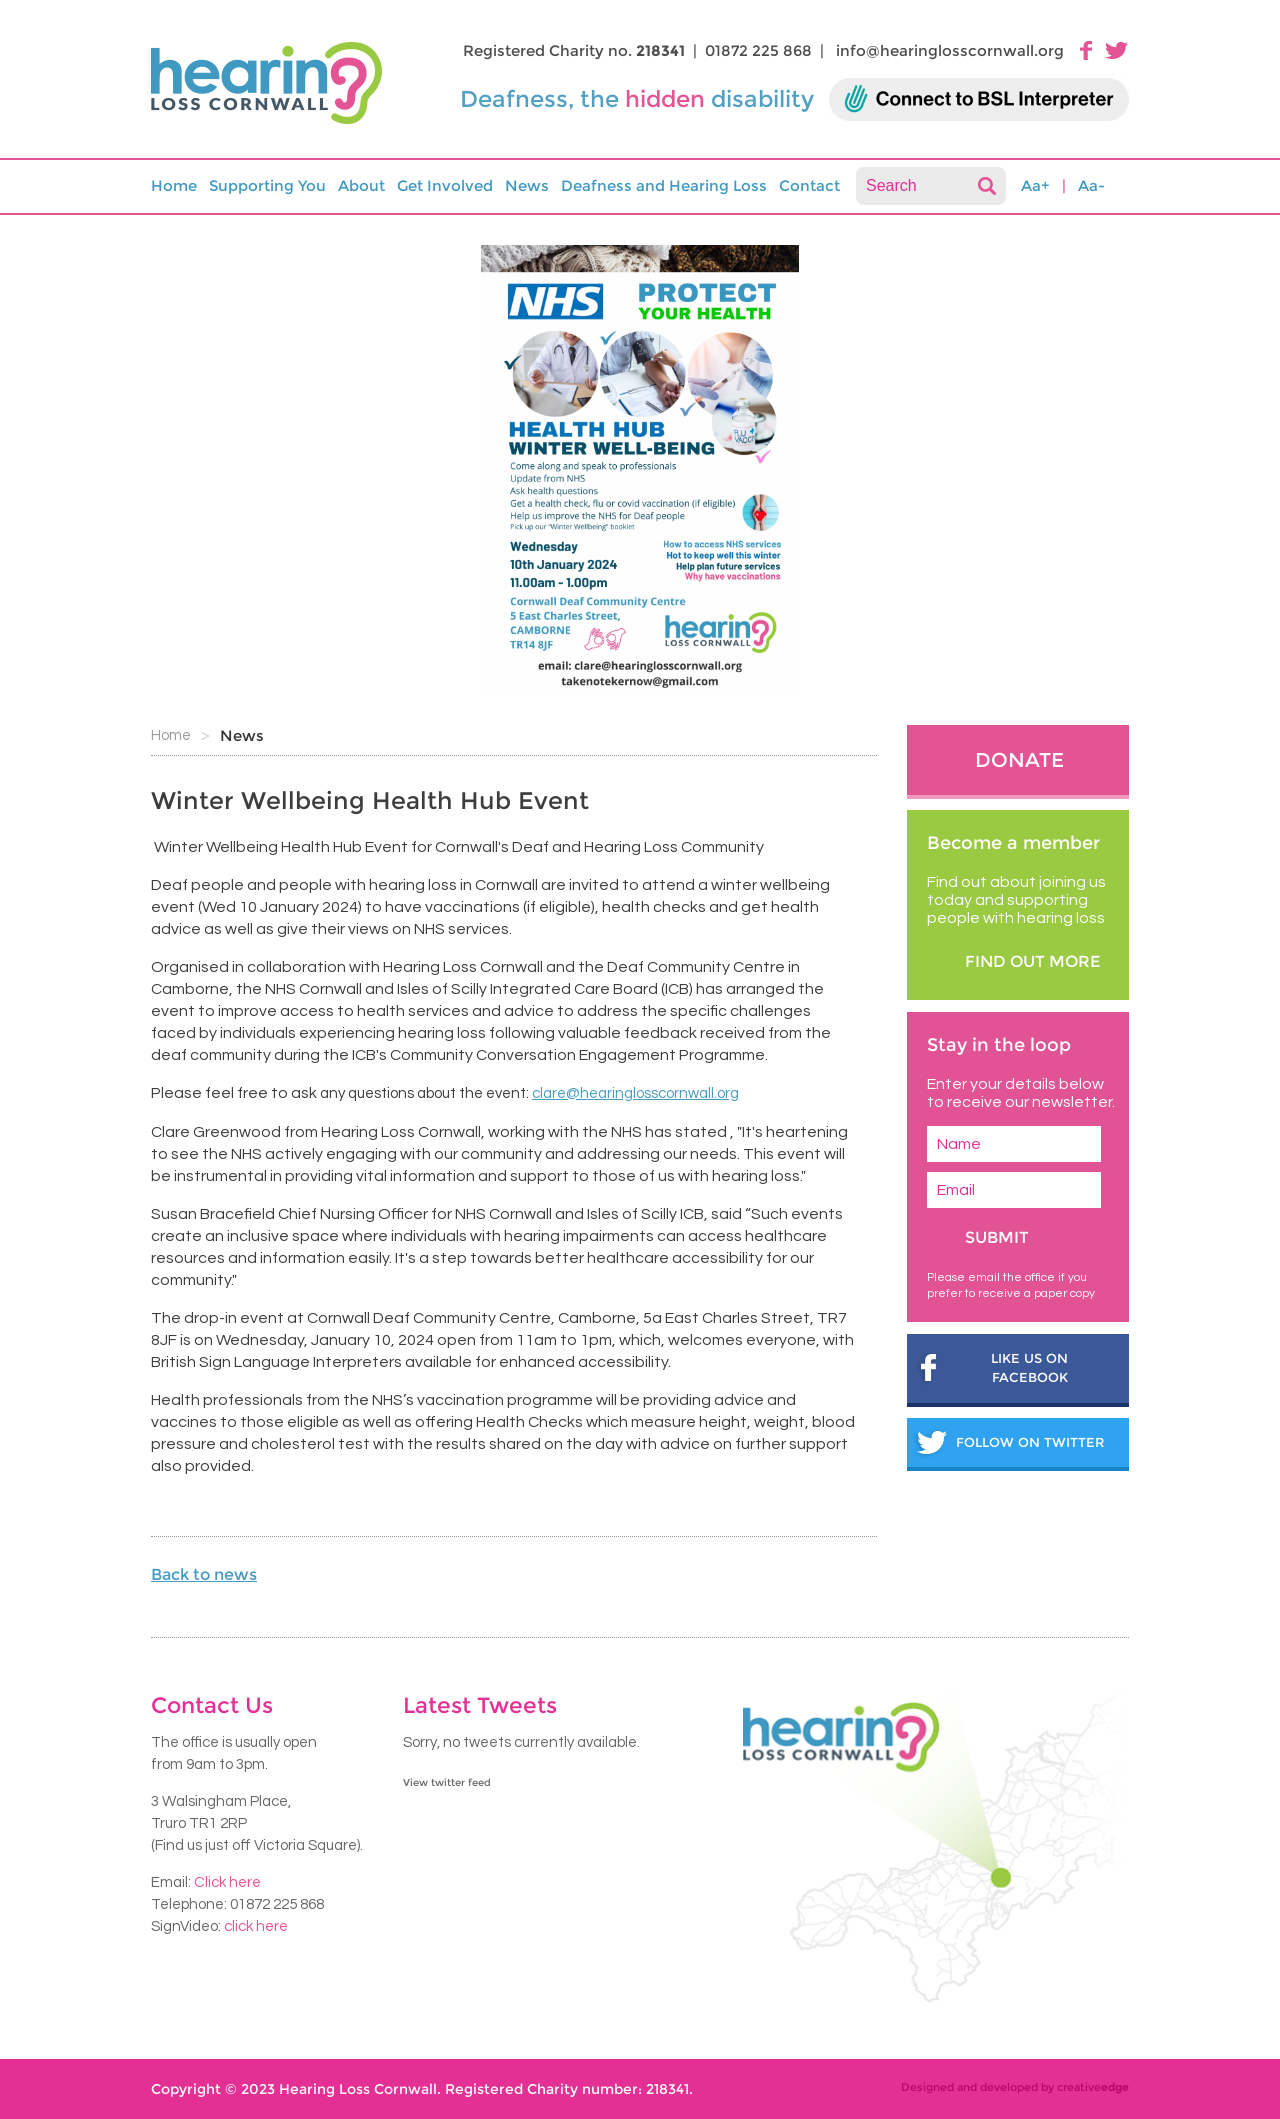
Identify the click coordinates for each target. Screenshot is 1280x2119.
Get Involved (445, 185)
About (361, 185)
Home (174, 185)
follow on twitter (1030, 1442)
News (527, 185)
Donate (1019, 760)
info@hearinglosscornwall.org (950, 50)
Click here (227, 1882)
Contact (809, 185)
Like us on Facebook (1029, 1368)
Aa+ (1035, 185)
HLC (271, 84)
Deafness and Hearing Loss (664, 185)
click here (256, 1926)
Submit (997, 1237)
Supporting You (267, 185)
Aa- (1091, 185)
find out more (1032, 961)
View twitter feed (447, 1782)
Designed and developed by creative (1015, 2087)
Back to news (204, 1574)
